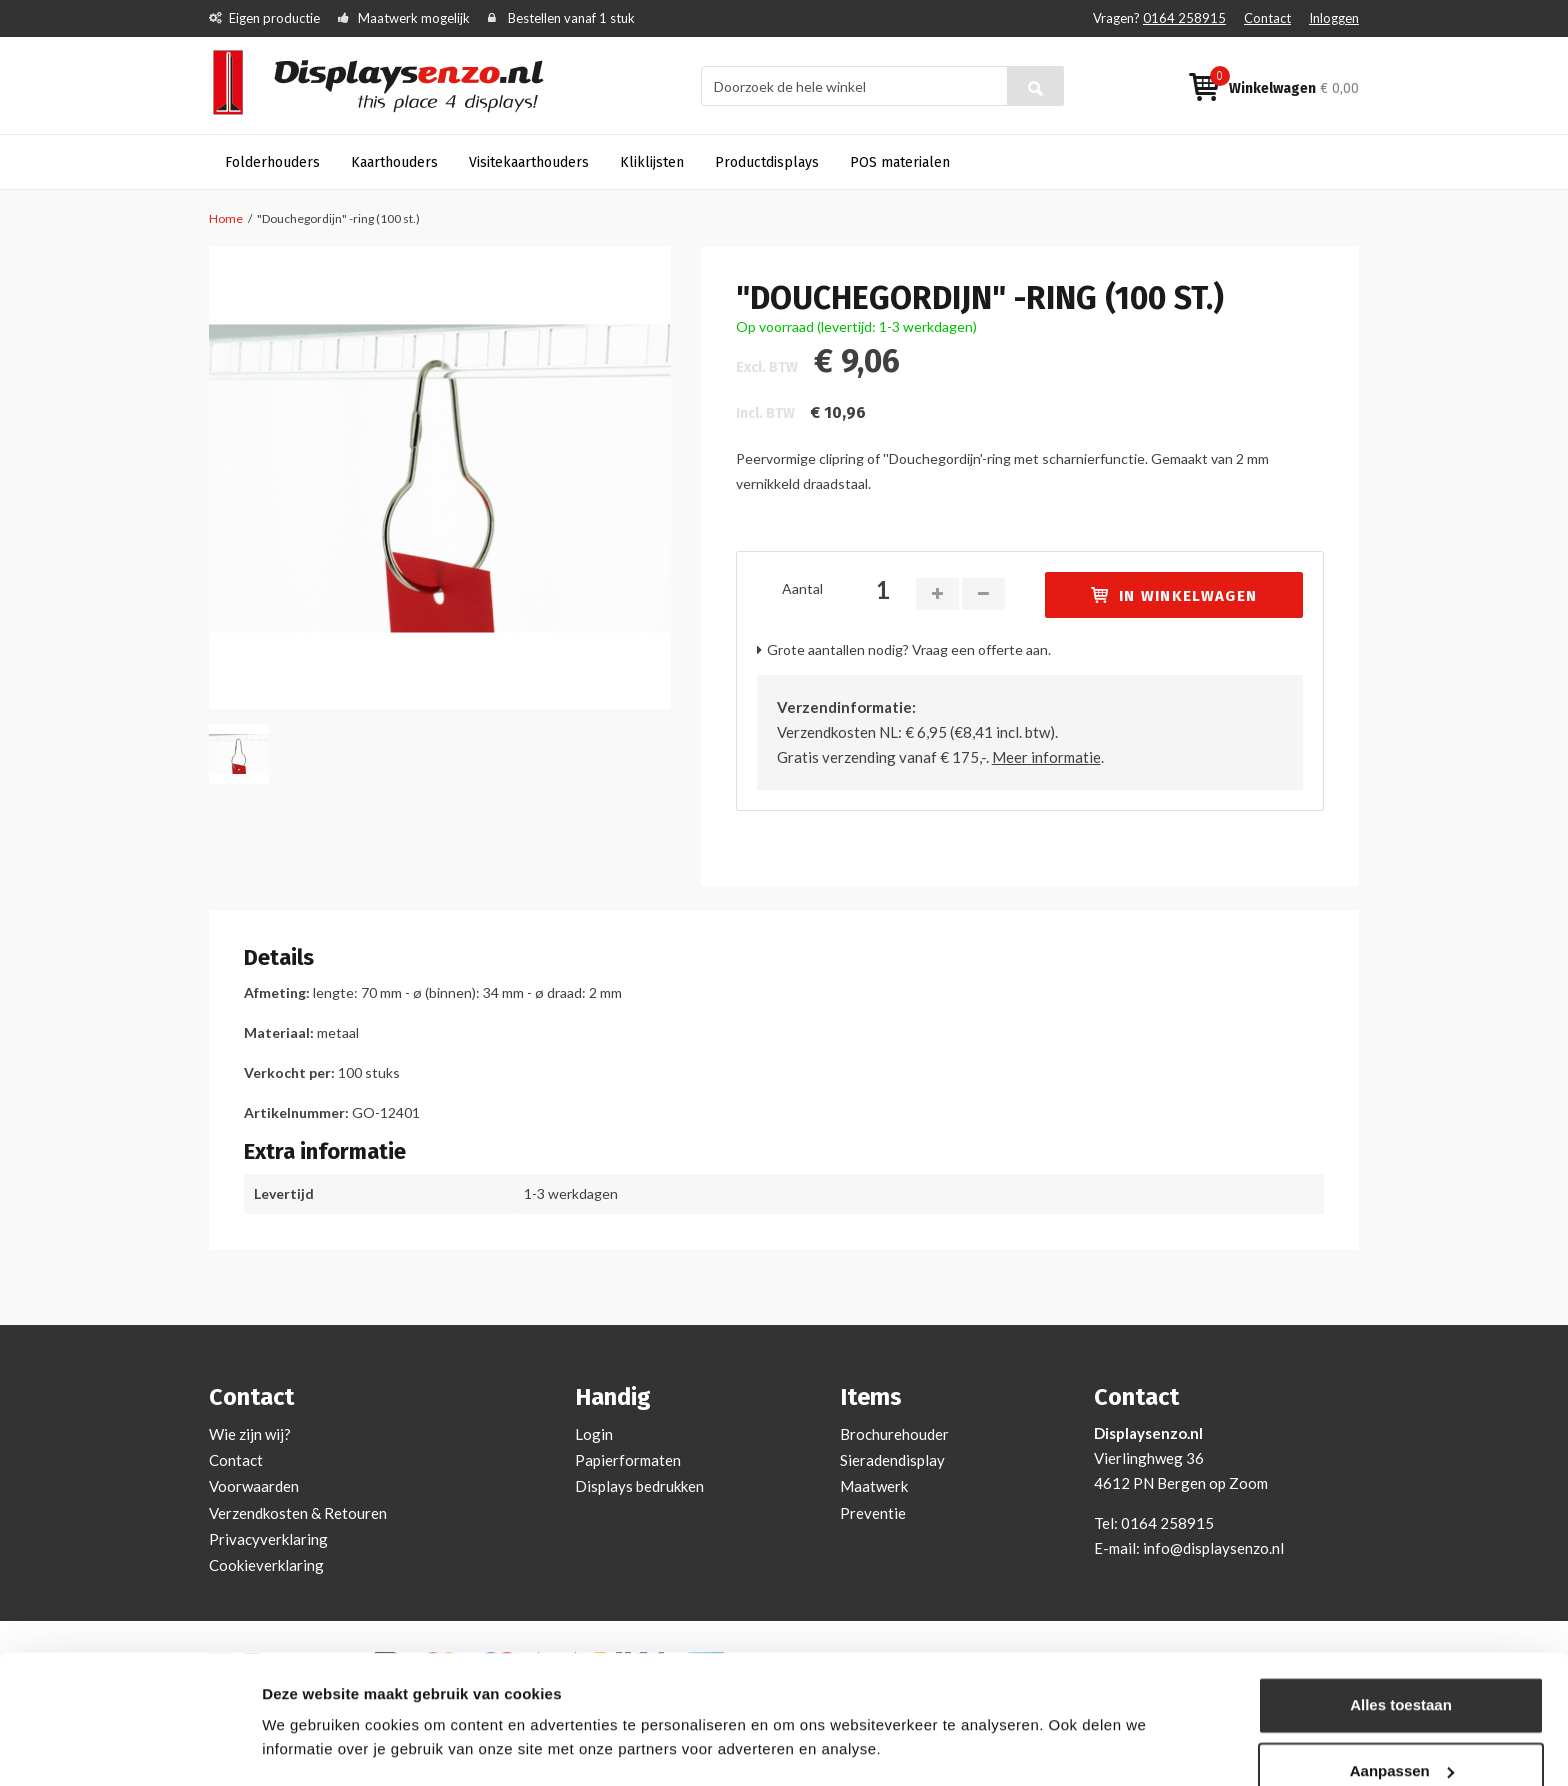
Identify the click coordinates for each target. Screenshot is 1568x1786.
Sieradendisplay (892, 1460)
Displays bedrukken (639, 1486)
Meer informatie (1046, 757)
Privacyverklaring (268, 1539)
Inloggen (1334, 18)
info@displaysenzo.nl (1213, 1548)
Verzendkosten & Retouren (298, 1513)
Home (226, 218)
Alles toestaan (1401, 1647)
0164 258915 (1184, 18)
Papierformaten (628, 1460)
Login (594, 1434)
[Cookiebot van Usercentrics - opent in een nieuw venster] (129, 1747)
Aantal (802, 588)
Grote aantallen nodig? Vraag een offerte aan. (909, 649)
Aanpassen (1402, 1712)
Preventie (873, 1513)
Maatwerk (874, 1486)
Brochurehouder (894, 1434)
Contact (1267, 18)
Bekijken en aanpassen (345, 1746)
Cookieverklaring (266, 1565)
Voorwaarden (254, 1486)
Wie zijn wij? (250, 1434)
